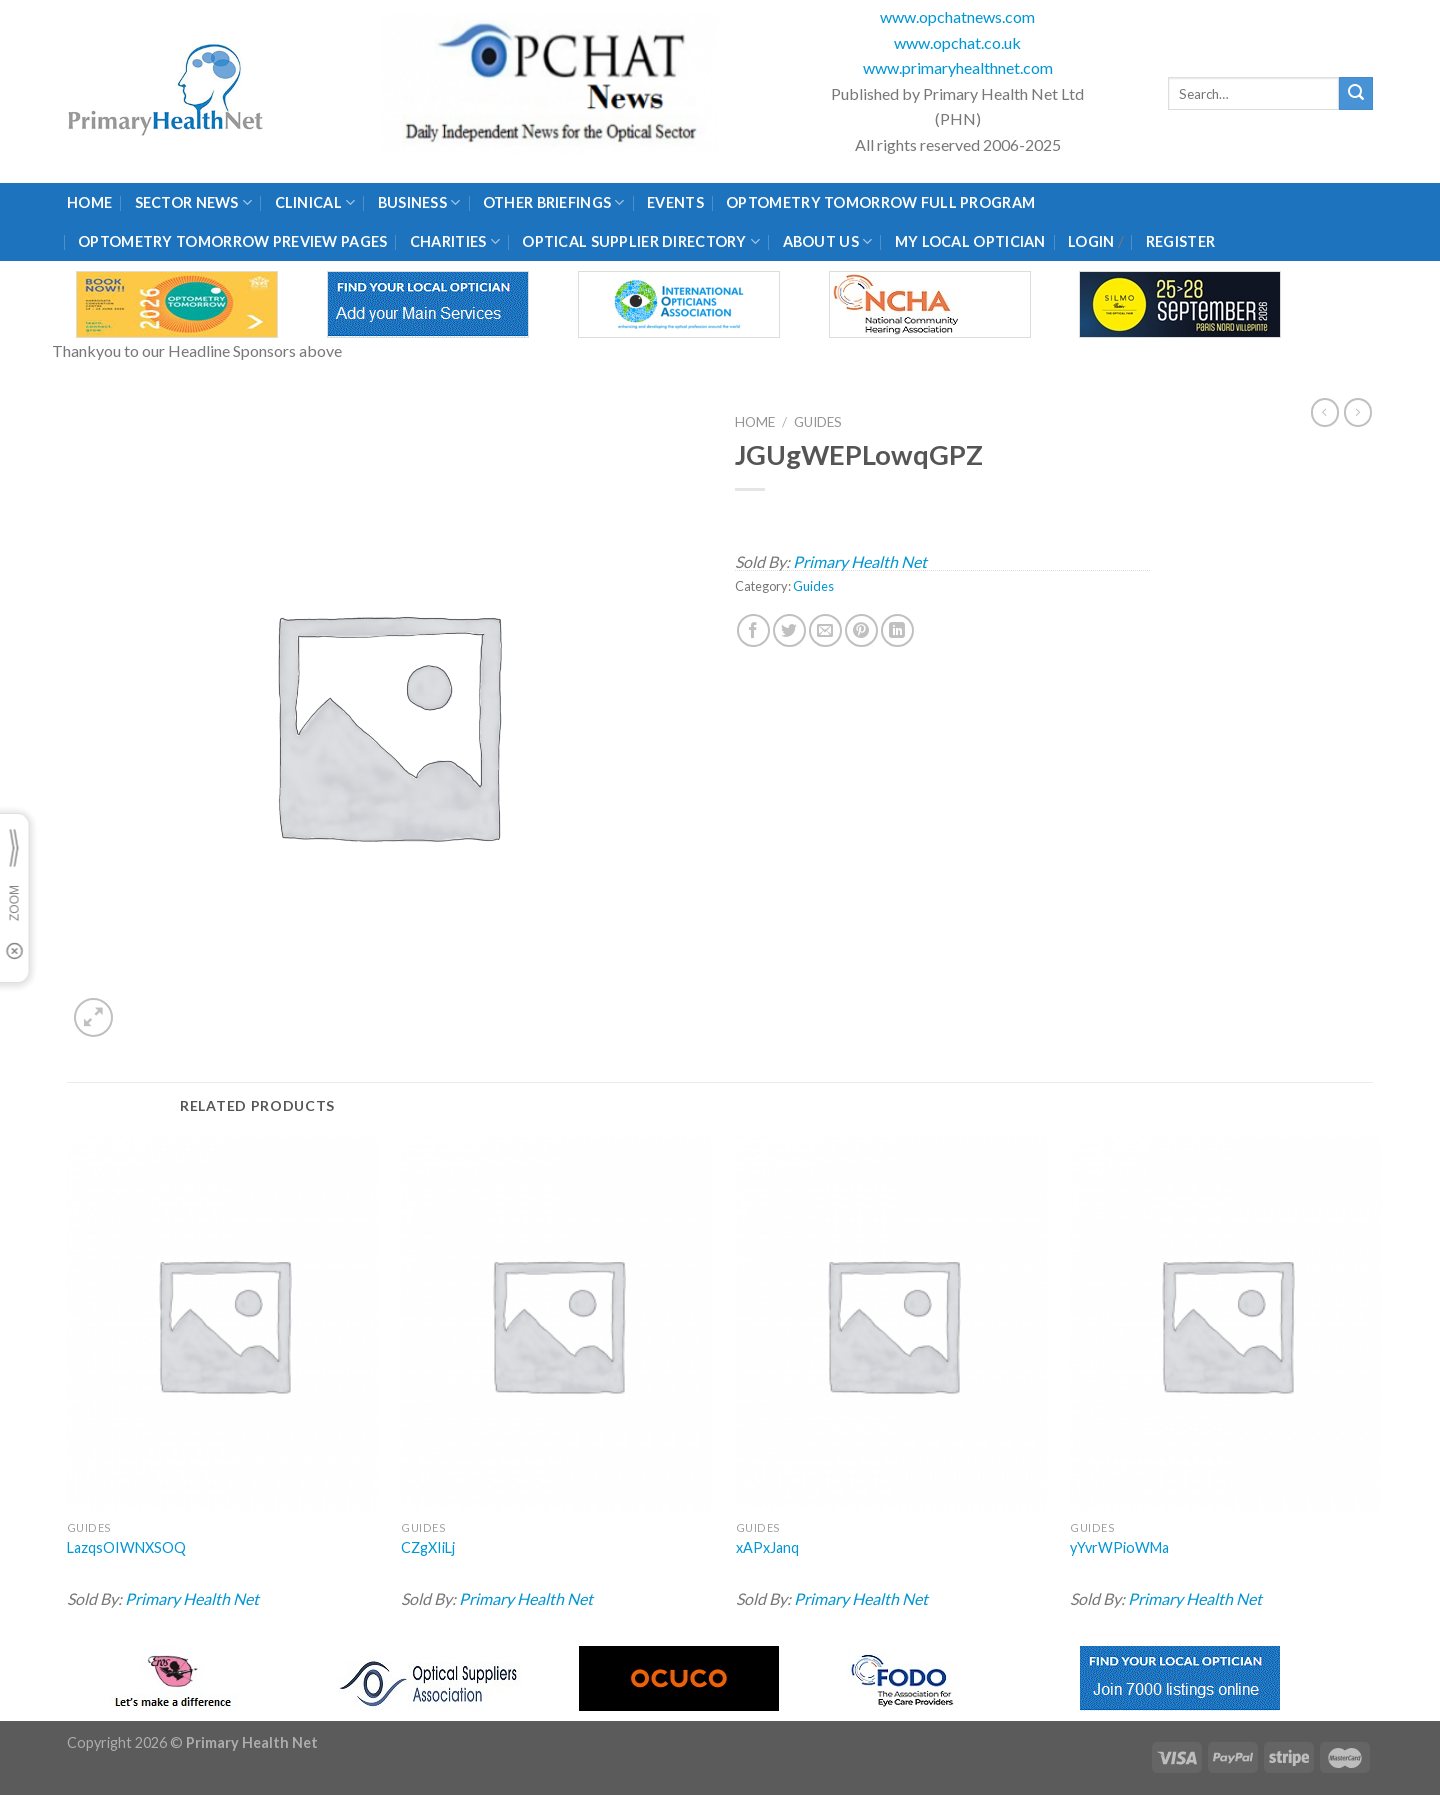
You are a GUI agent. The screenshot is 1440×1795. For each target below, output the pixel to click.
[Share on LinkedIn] (897, 630)
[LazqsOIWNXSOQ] (223, 1324)
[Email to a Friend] (825, 630)
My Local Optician (970, 241)
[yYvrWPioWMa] (1226, 1324)
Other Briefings (554, 202)
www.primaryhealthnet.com (958, 67)
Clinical (315, 202)
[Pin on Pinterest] (861, 630)
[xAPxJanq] (892, 1324)
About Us (828, 241)
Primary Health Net (860, 561)
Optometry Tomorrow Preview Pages (232, 241)
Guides (818, 422)
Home (89, 202)
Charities (455, 241)
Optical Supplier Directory (641, 241)
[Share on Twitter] (789, 630)
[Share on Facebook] (753, 630)
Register (1180, 241)
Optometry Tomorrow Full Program (880, 202)
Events (675, 202)
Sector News (194, 202)
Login (1091, 241)
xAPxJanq (767, 1547)
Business (419, 202)
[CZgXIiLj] (557, 1324)
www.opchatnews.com (957, 16)
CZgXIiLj (428, 1547)
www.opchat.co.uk (957, 42)
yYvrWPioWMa (1119, 1547)
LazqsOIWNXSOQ (126, 1547)
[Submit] (1356, 94)
